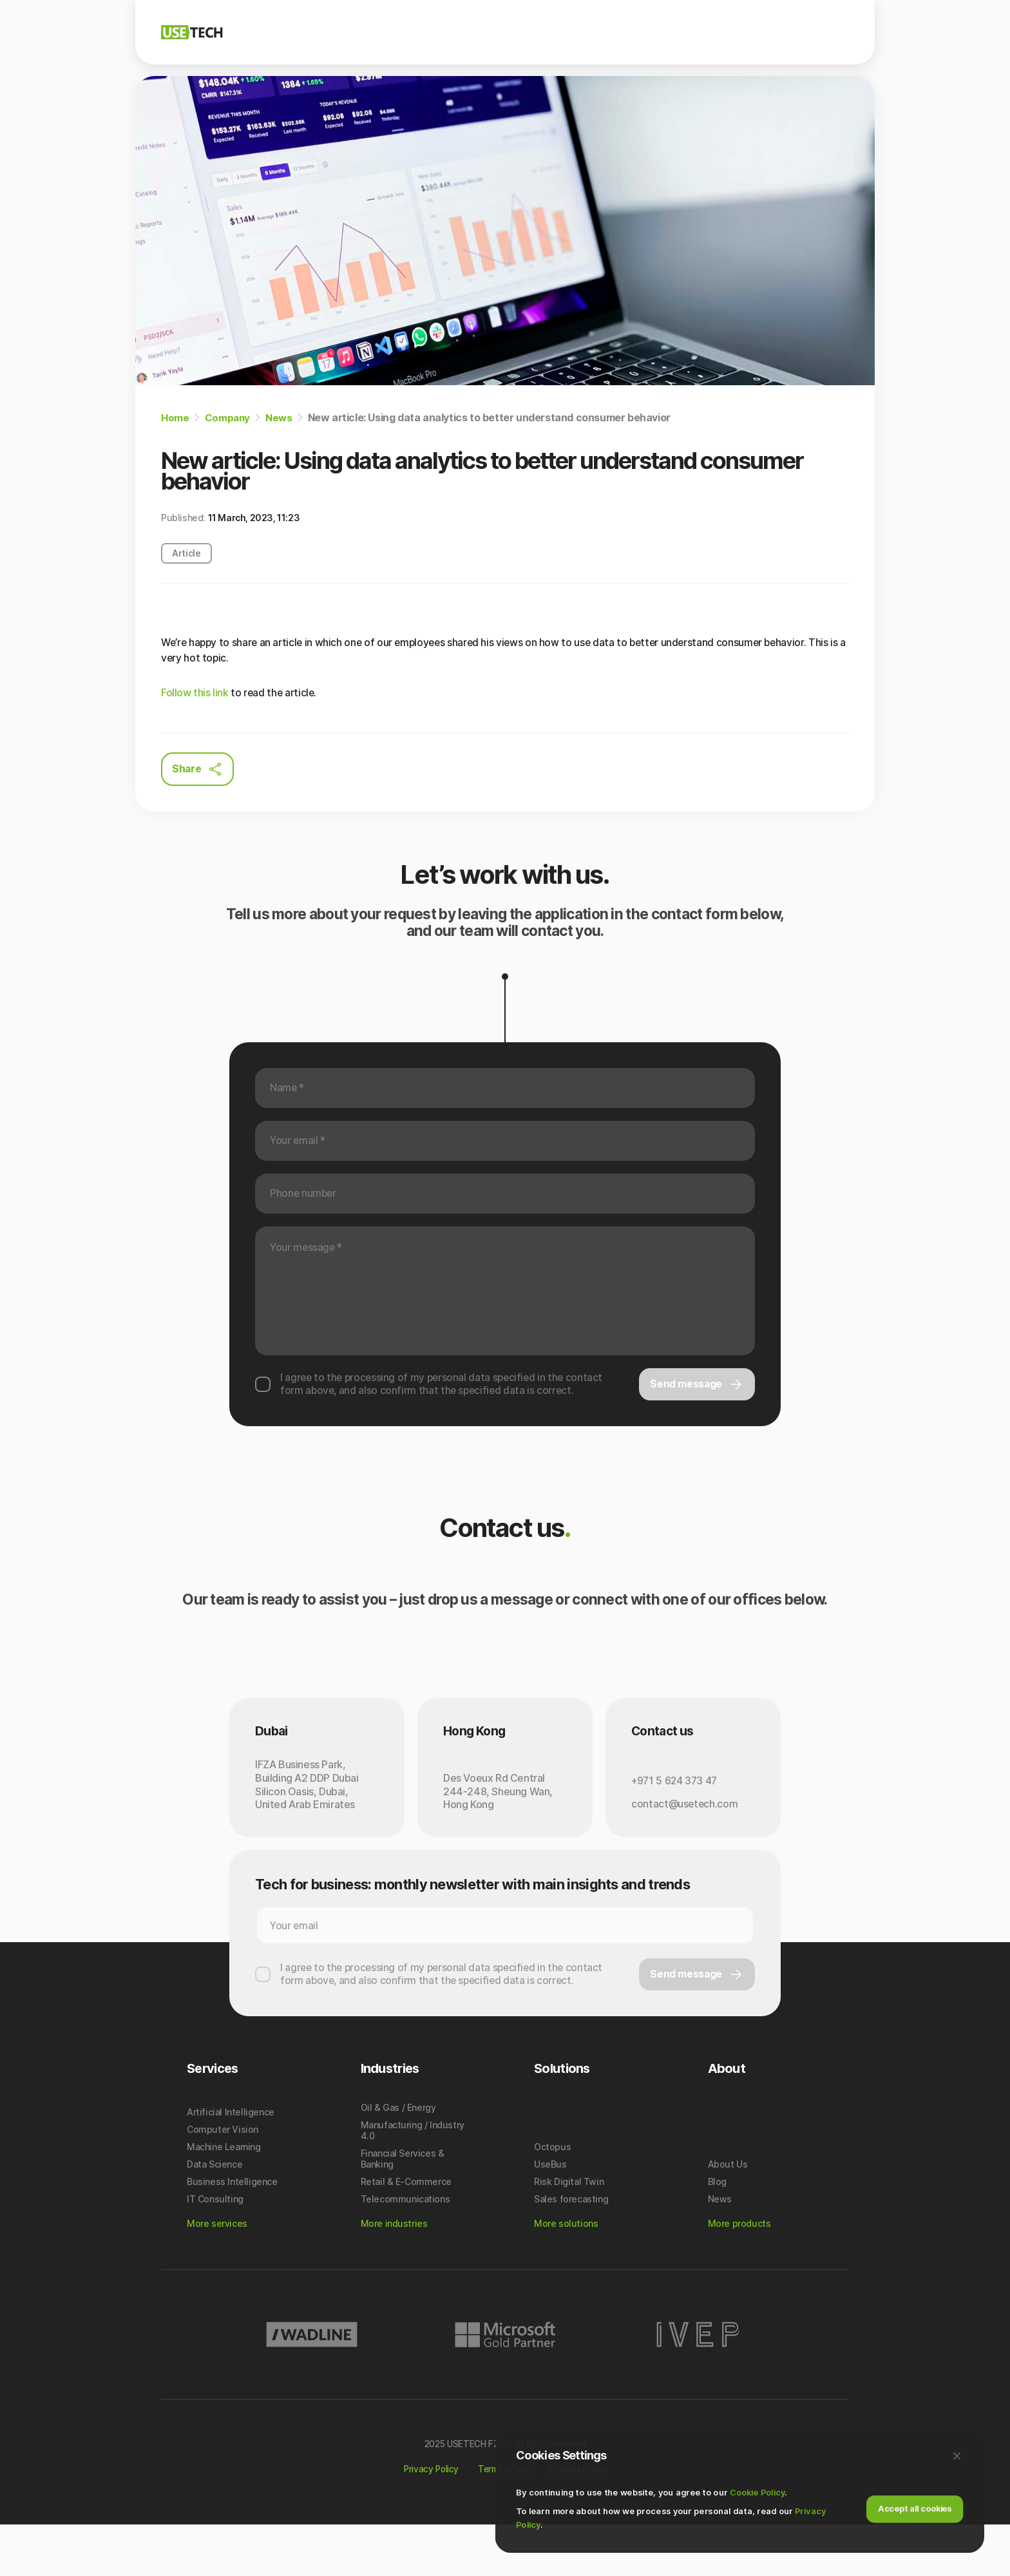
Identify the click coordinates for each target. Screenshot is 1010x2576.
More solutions (566, 2271)
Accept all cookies (914, 2506)
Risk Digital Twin (569, 2229)
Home (175, 417)
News (744, 32)
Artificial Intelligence (230, 2159)
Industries (640, 32)
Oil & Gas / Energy (398, 2155)
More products (739, 2271)
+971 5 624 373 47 (676, 1804)
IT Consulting (215, 2246)
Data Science (214, 2211)
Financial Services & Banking (402, 2206)
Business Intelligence (232, 2229)
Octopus (552, 2194)
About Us (728, 2211)
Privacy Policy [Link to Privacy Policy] (426, 2517)
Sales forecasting (571, 2246)
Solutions (506, 32)
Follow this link (195, 693)
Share (198, 770)
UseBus (550, 2211)
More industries (394, 2271)
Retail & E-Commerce (406, 2229)
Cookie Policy (757, 2490)
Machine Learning (224, 2194)
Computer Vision (222, 2176)
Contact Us (823, 32)
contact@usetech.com (685, 1828)
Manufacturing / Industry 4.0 (412, 2178)
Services (573, 32)
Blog (698, 32)
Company (438, 32)
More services (217, 2271)
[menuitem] (438, 32)
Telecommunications (405, 2246)
